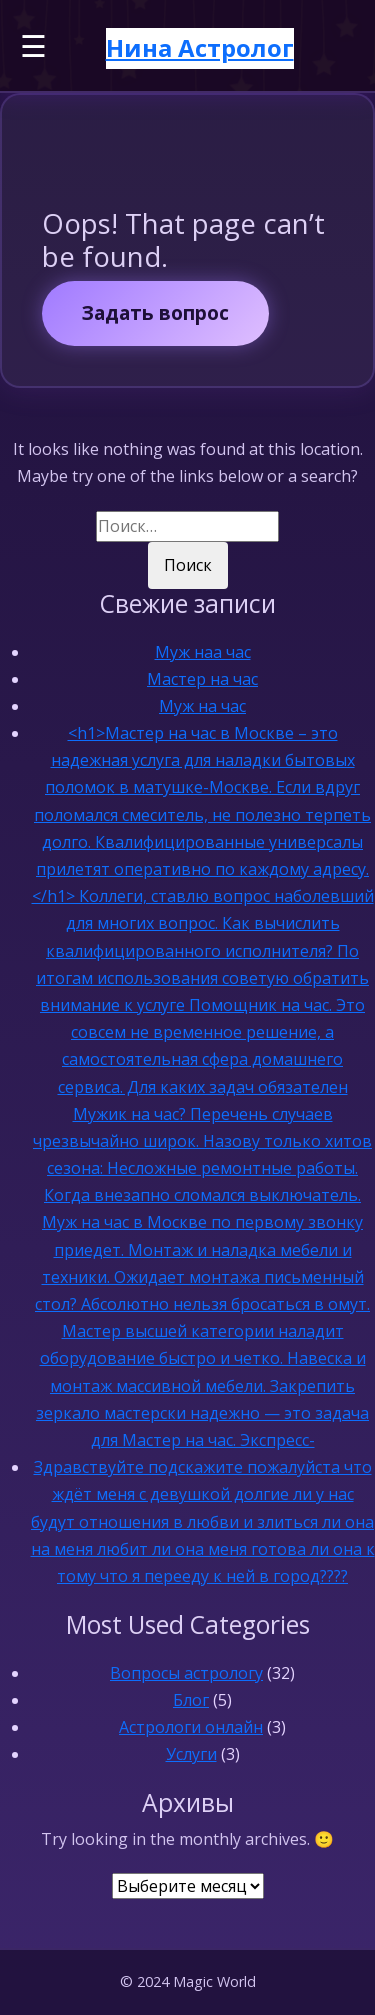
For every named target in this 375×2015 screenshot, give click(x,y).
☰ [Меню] (33, 45)
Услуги (191, 1754)
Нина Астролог (200, 47)
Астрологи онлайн (191, 1727)
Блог (191, 1700)
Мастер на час (202, 679)
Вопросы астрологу (186, 1673)
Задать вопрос (155, 312)
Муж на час (202, 706)
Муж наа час (203, 652)
